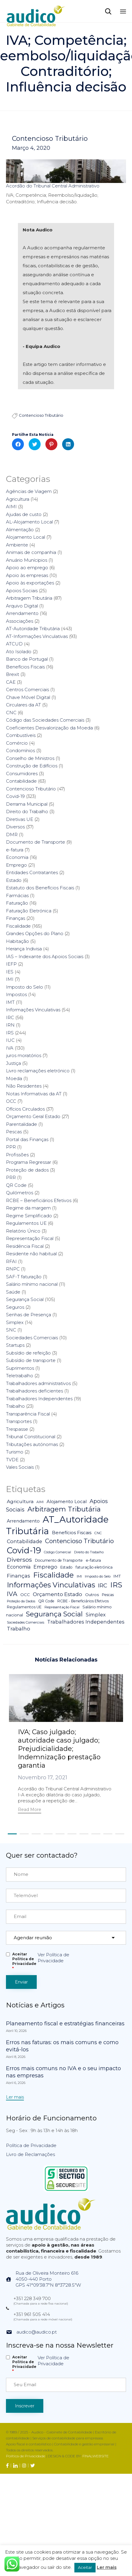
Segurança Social (25, 1299)
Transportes (19, 1421)
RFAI (11, 1261)
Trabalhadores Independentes (39, 1398)
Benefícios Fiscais (25, 667)
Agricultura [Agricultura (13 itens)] (20, 1501)
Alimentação (20, 529)
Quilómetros (19, 1192)
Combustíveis (21, 735)
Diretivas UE (19, 819)
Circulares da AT (23, 705)
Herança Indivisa (24, 949)
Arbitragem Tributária (29, 598)
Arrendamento (22, 613)
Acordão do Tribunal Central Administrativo (52, 186)
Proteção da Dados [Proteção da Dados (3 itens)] (21, 1601)
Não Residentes (24, 1086)
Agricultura (17, 499)
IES (9, 972)
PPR (11, 1147)
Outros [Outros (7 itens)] (92, 1594)
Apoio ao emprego (27, 567)
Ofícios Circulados (25, 1109)
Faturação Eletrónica (28, 911)
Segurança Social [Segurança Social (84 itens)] (54, 1614)
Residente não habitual (31, 1253)
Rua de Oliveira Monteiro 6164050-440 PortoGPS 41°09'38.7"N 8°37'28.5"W (48, 2282)
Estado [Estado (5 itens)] (66, 1567)
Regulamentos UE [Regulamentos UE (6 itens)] (24, 1607)
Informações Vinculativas (33, 1010)
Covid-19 (15, 796)
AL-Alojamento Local (29, 522)
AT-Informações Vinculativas (37, 636)
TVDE (12, 1459)
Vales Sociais (20, 1467)
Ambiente (17, 545)
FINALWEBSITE (95, 2458)
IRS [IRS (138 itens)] (116, 1584)
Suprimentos (20, 1368)
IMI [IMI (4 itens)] (79, 1576)
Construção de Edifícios (31, 766)
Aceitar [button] (85, 2567)
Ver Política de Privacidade (53, 1960)
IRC (10, 1017)
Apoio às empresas (27, 575)
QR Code (16, 1185)
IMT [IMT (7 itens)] (117, 1576)
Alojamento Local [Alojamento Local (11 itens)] (67, 1501)
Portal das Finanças (27, 1139)
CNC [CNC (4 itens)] (98, 1533)
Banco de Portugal (27, 659)
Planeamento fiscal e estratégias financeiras (65, 2026)
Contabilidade (21, 781)
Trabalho (15, 1406)
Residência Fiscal (25, 1246)
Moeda (14, 1078)
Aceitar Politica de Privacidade (24, 1963)
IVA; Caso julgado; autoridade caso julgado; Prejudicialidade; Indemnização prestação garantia (59, 1748)
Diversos (15, 827)
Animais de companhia (31, 552)
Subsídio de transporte (31, 1360)
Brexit (12, 674)
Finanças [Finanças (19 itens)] (18, 1576)
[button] (29, 1810)
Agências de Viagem (29, 491)
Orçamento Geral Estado (33, 1116)
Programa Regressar (28, 1162)
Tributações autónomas (32, 1444)
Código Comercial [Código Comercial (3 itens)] (57, 1552)
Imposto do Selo (24, 987)
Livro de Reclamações (30, 2157)
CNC (11, 712)
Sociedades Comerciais (32, 1337)
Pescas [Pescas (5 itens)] (108, 1594)
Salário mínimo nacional (32, 1284)
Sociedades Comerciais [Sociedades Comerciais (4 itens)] (25, 1622)
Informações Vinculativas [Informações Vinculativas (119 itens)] (51, 1585)
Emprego (16, 865)
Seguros (15, 1307)
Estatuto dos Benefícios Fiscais (40, 888)
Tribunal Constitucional (30, 1436)
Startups (15, 1345)
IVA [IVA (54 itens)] (12, 1594)
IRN (10, 1025)
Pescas (14, 1131)
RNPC (13, 1269)
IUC (10, 1040)
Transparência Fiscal (28, 1414)
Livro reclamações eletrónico (38, 1071)
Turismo (14, 1452)
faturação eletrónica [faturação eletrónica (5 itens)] (94, 1567)
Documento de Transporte (35, 842)
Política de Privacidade (31, 2148)
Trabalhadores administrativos (38, 1383)
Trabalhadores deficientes (34, 1391)
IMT (10, 1002)
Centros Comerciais (27, 689)
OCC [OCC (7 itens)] (25, 1594)
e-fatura (14, 850)
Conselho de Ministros (30, 758)
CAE (11, 682)
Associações (19, 621)
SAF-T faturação (24, 1276)
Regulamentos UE (26, 1223)
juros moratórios (23, 1055)
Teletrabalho (19, 1375)
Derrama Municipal (26, 804)
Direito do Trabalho (27, 811)
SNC (11, 1330)
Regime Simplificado (29, 1215)
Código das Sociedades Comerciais (45, 720)
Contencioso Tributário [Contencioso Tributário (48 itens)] (79, 1541)
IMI (9, 979)
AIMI (11, 506)
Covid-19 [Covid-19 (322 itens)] (24, 1550)
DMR (12, 834)
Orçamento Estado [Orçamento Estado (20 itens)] (57, 1594)
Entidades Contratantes (32, 872)
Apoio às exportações (30, 583)
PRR (11, 1177)
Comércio (17, 743)
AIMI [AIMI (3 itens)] (40, 1502)
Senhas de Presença (28, 1314)
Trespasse (17, 1429)
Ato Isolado (18, 651)
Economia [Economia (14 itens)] (18, 1567)
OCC (11, 1101)
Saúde (13, 1292)
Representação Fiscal (29, 1238)
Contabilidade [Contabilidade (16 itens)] (24, 1541)
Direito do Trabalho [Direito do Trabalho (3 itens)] (89, 1552)
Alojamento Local (25, 537)
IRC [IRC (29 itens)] (102, 1585)
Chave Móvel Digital (28, 697)
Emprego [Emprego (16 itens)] (45, 1567)
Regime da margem (28, 1208)
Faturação (17, 903)
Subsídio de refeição (28, 1353)
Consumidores (22, 773)
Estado (14, 880)
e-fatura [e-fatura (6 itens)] (93, 1560)
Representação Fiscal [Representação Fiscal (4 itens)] (61, 1607)
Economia (17, 857)
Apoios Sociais (22, 590)
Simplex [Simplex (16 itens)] (96, 1615)
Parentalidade (21, 1124)
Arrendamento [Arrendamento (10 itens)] (23, 1521)
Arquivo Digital (22, 606)
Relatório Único (23, 1231)
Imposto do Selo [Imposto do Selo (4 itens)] (97, 1576)
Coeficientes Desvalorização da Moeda (49, 728)
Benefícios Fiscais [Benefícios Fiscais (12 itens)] (71, 1532)
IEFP (11, 964)
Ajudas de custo (24, 514)
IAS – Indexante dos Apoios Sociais (44, 956)
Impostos (16, 994)
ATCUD (14, 644)
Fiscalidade (18, 926)
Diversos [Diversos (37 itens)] (19, 1559)
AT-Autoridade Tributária (33, 628)
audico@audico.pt (36, 2334)
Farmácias (17, 895)
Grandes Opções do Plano (34, 933)
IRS (10, 1033)
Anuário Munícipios (26, 560)
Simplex (15, 1322)
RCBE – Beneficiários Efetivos (38, 1200)
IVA (9, 1048)
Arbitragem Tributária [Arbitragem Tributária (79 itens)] (64, 1509)
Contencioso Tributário (50, 139)
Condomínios (20, 750)
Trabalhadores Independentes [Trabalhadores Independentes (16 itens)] (86, 1622)
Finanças (15, 918)
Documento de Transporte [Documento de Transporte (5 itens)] (59, 1560)
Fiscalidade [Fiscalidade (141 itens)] (53, 1574)
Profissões (17, 1155)
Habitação (17, 941)
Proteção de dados (27, 1170)
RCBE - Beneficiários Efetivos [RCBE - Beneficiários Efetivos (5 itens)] (83, 1601)
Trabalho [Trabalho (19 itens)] (18, 1629)
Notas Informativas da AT (34, 1094)
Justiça (13, 1063)
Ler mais (106, 2567)
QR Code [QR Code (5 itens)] (46, 1601)
